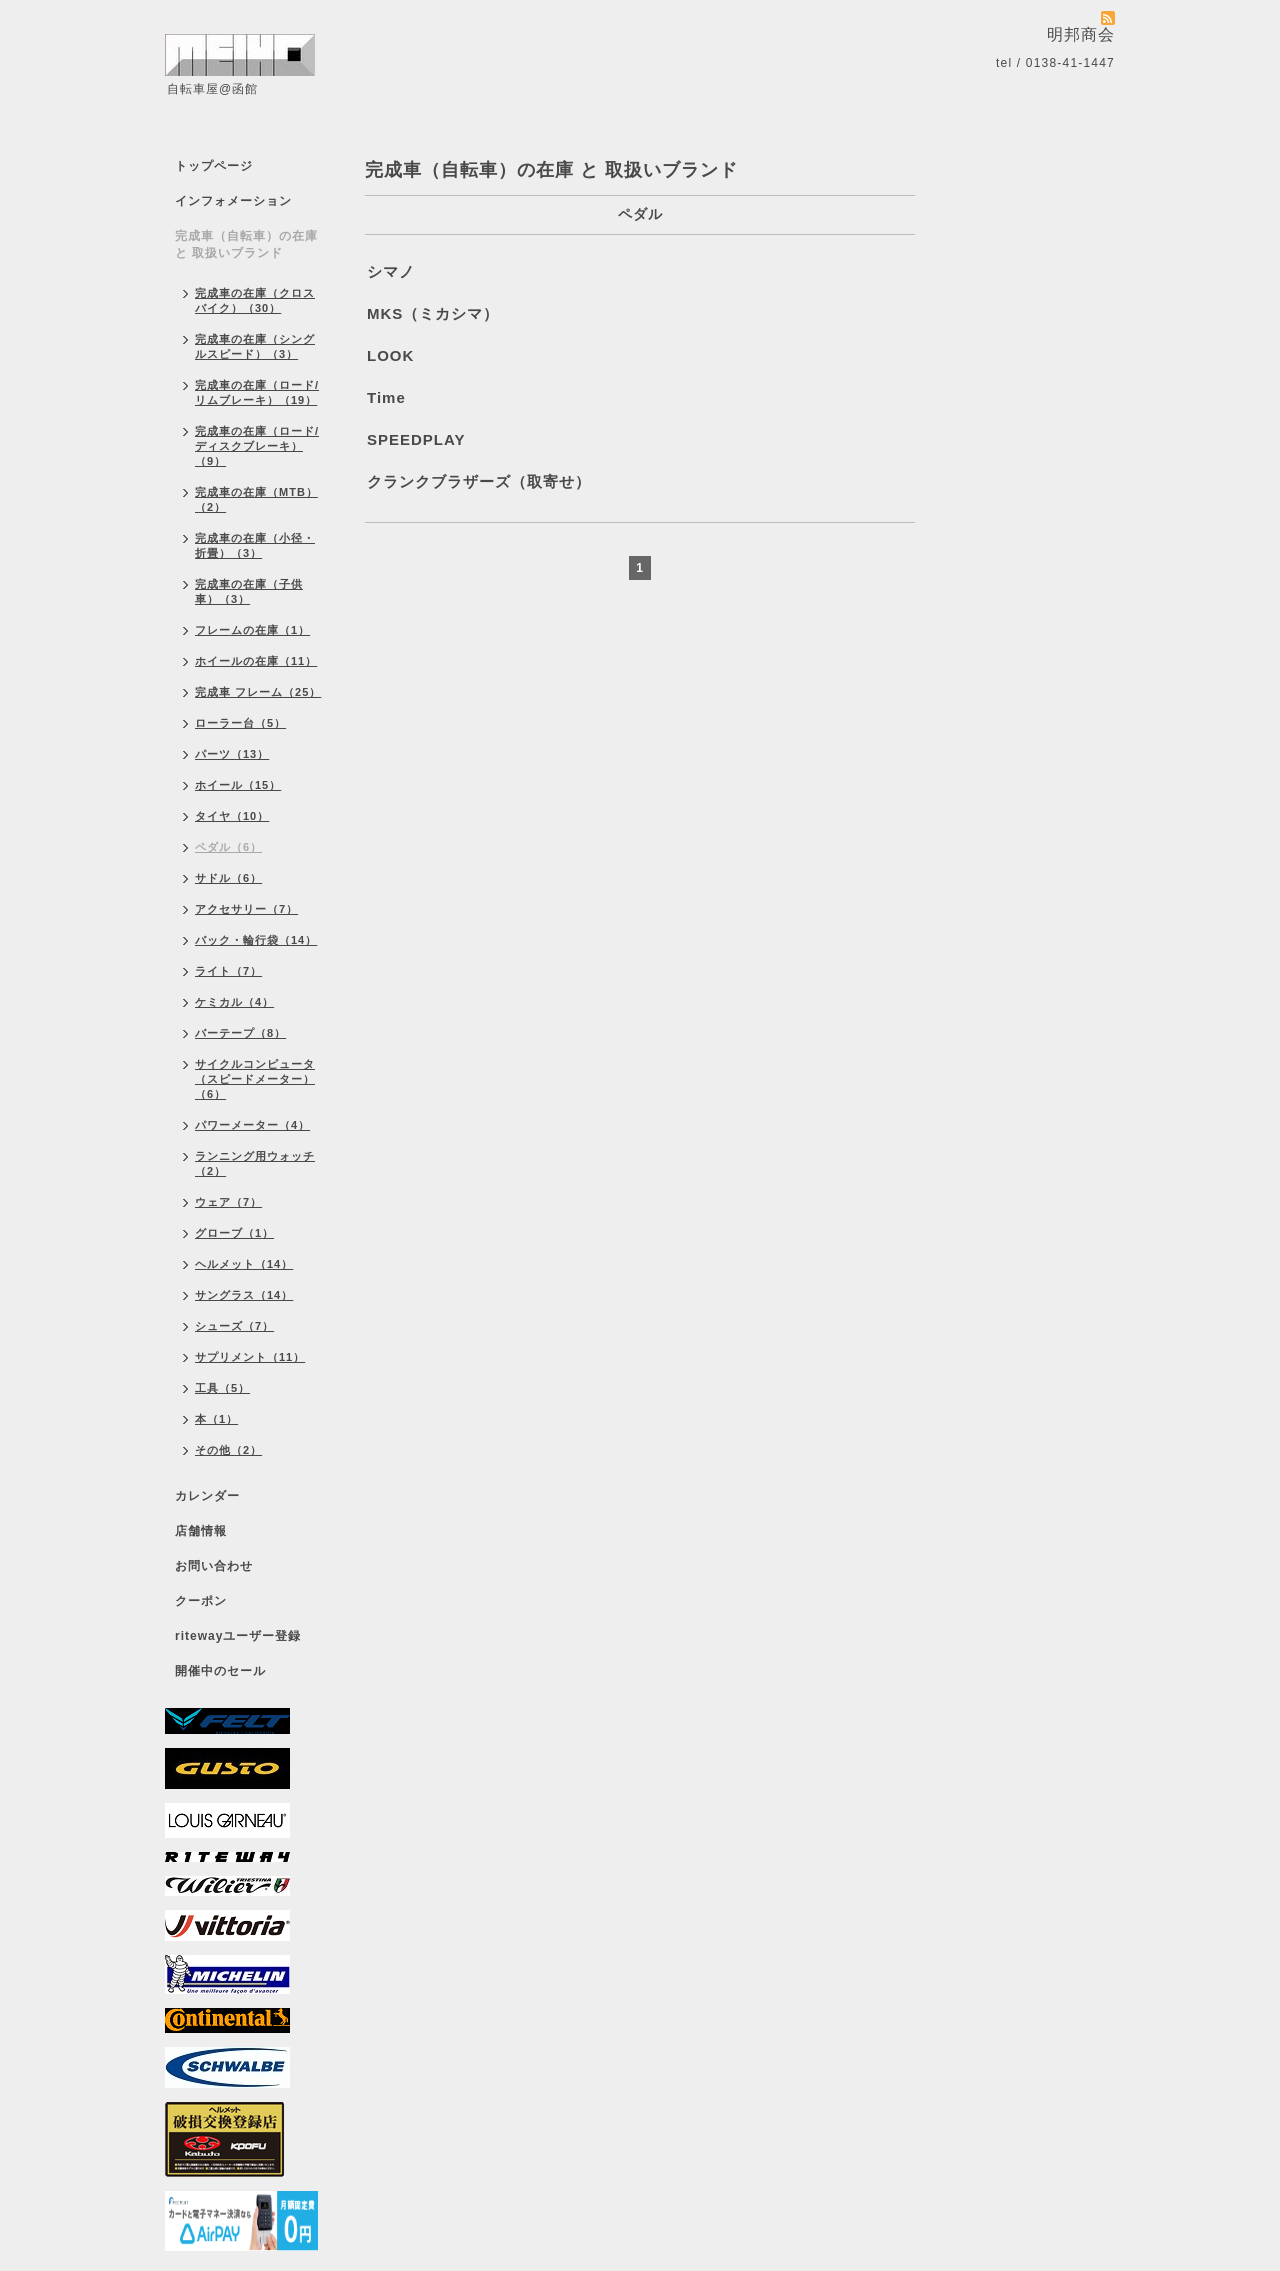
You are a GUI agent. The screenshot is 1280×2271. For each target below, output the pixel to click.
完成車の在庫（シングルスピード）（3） (255, 346)
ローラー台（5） (240, 723)
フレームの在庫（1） (252, 630)
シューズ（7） (234, 1326)
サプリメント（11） (250, 1357)
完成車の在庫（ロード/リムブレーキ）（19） (257, 392)
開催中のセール (220, 1671)
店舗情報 (201, 1531)
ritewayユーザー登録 (238, 1636)
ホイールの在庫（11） (256, 661)
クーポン (201, 1601)
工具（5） (222, 1388)
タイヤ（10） (232, 816)
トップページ (214, 166)
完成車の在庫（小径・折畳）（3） (255, 545)
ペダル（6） (228, 847)
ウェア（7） (228, 1202)
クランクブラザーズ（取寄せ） (479, 481)
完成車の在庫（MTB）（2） (256, 499)
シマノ (391, 271)
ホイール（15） (238, 785)
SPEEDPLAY (416, 439)
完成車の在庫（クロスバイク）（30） (255, 300)
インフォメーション (233, 201)
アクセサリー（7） (246, 909)
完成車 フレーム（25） (258, 692)
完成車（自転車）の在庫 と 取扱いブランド (246, 244)
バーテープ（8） (240, 1033)
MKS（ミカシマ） (433, 313)
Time (386, 397)
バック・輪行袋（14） (256, 940)
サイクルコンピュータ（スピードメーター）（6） (255, 1079)
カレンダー (207, 1496)
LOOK (390, 355)
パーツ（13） (232, 754)
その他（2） (228, 1450)
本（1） (216, 1419)
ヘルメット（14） (244, 1264)
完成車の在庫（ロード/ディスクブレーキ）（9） (257, 446)
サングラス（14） (244, 1295)
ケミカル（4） (234, 1002)
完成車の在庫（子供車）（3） (249, 591)
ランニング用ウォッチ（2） (255, 1163)
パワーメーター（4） (252, 1125)
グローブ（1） (234, 1233)
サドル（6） (228, 878)
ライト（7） (228, 971)
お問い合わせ (214, 1566)
